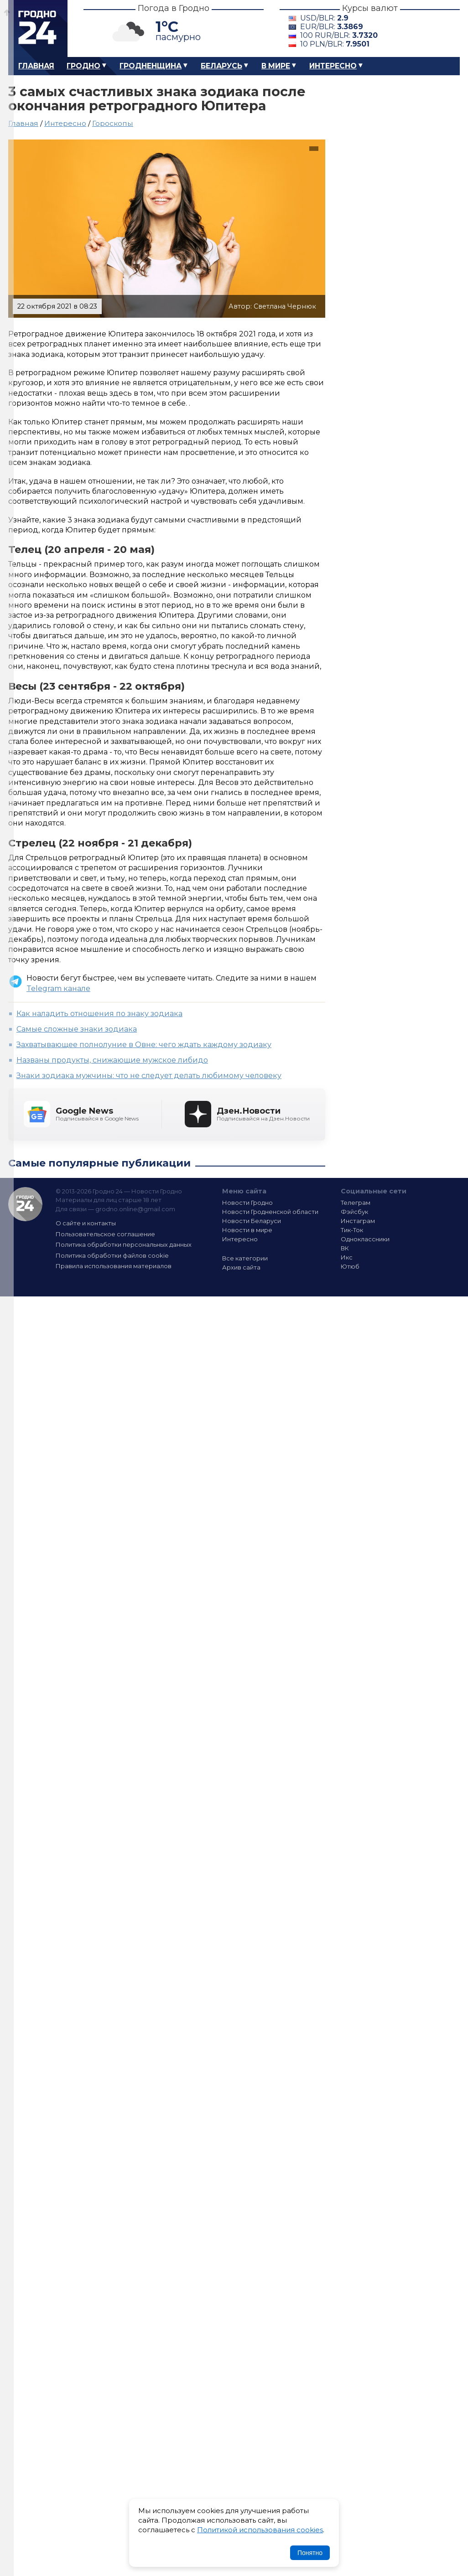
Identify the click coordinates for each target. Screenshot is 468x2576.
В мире (275, 66)
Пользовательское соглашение (105, 1234)
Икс (347, 1257)
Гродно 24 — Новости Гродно (25, 1204)
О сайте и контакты (86, 1223)
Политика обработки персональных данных (124, 1244)
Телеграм (355, 1202)
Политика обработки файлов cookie (112, 1255)
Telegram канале (58, 988)
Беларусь (221, 66)
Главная (36, 66)
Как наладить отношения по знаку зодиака (99, 1013)
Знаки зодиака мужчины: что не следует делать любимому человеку (148, 1075)
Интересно (333, 66)
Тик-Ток (352, 1230)
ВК (345, 1248)
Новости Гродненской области (270, 1211)
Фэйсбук (354, 1211)
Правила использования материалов (114, 1266)
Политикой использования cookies (260, 2529)
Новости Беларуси (251, 1220)
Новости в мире (247, 1230)
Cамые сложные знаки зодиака (76, 1029)
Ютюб (350, 1266)
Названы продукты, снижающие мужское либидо (112, 1060)
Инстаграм (358, 1220)
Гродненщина (151, 66)
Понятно (309, 2552)
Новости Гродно (247, 1202)
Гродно (83, 66)
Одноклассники (365, 1239)
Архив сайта (241, 1267)
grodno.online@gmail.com (135, 1209)
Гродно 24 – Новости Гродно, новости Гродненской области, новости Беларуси (38, 28)
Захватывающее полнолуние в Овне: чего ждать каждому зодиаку (143, 1044)
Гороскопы (112, 123)
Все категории (245, 1258)
